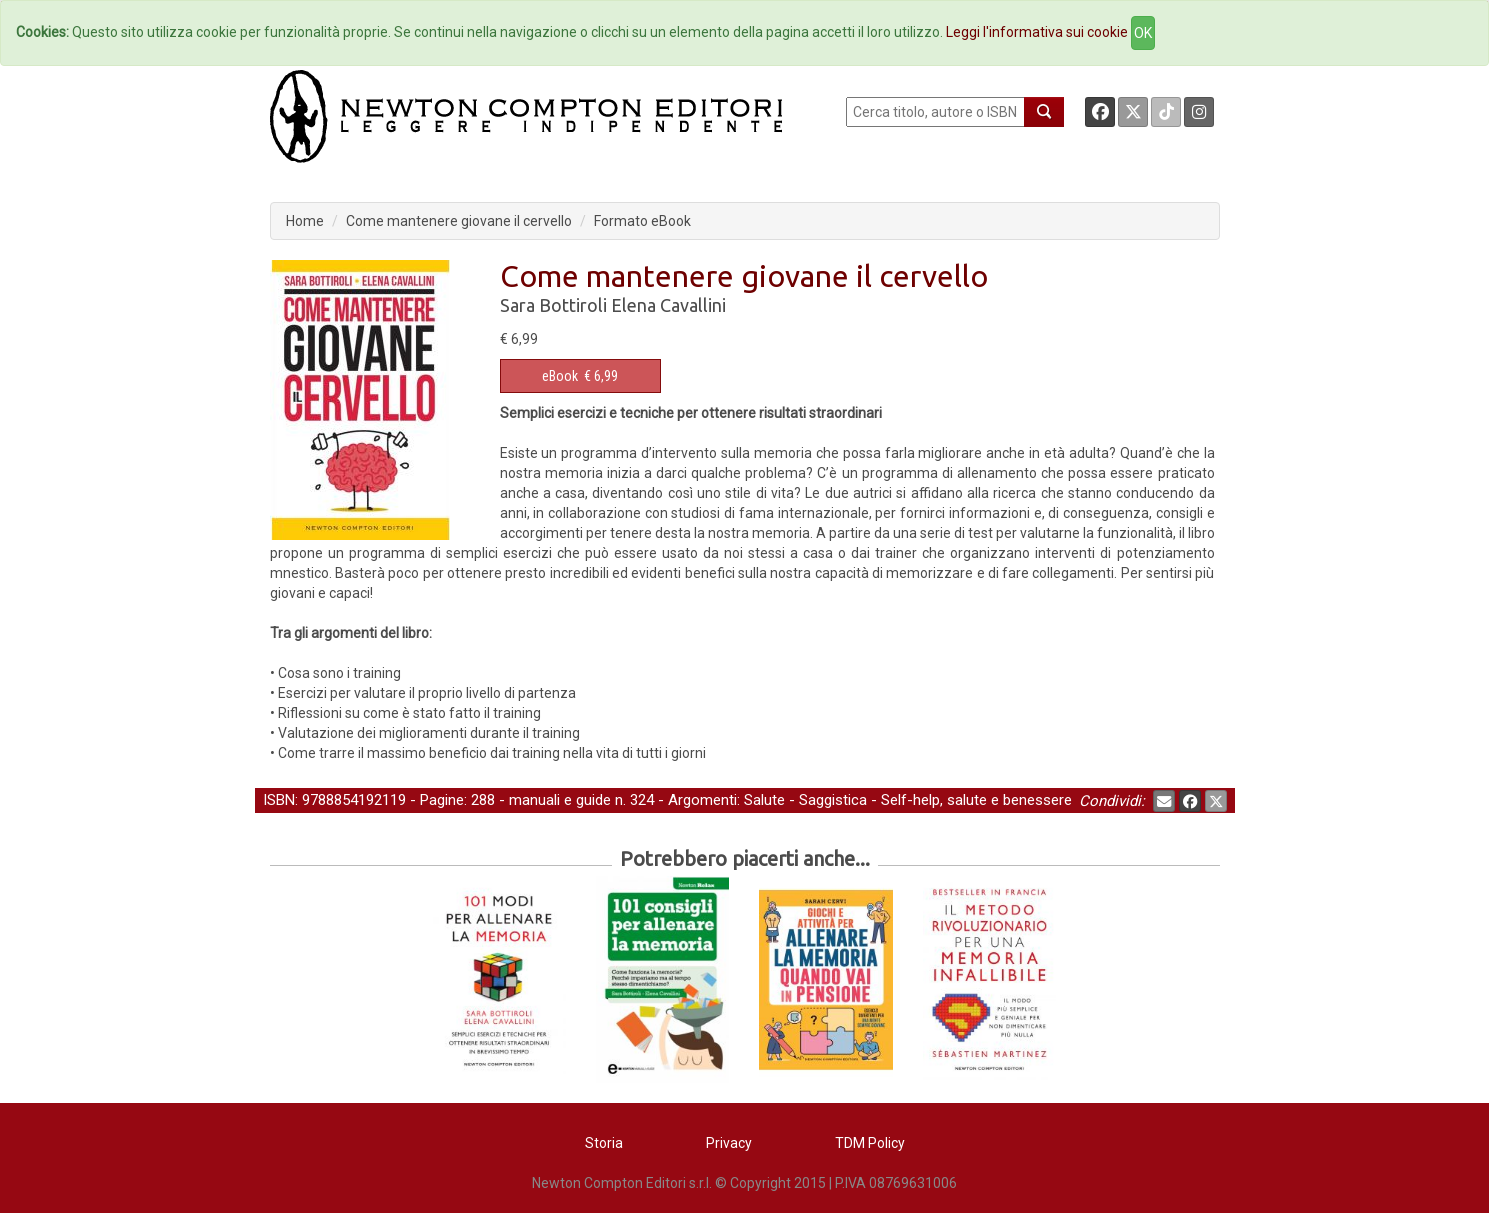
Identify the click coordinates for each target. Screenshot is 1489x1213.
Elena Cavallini (668, 305)
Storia (604, 1143)
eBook (560, 376)
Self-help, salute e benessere (976, 800)
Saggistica (833, 800)
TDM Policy (870, 1143)
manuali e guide (560, 800)
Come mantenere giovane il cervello (459, 221)
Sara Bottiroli (553, 305)
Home (305, 221)
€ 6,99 (580, 376)
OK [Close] (1143, 33)
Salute (764, 800)
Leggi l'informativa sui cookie (1037, 32)
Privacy (729, 1143)
